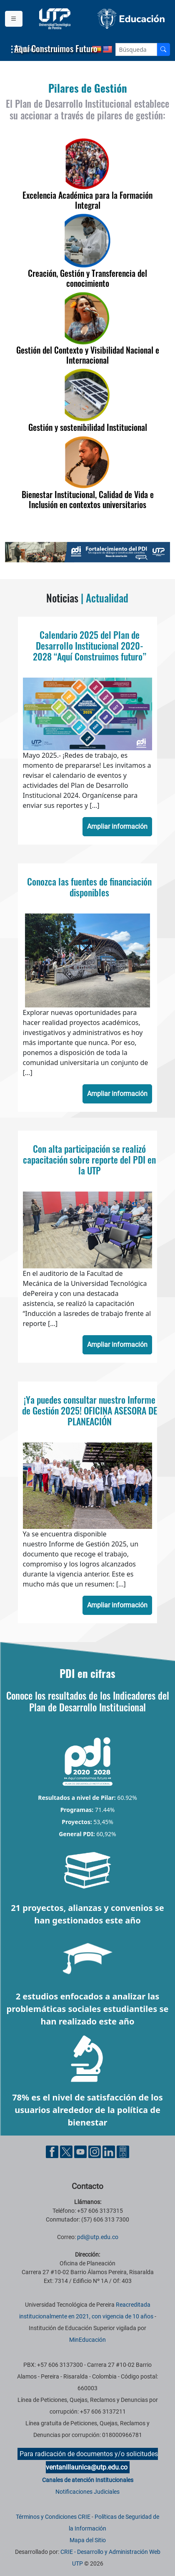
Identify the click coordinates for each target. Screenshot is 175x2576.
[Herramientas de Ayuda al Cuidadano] (123, 2151)
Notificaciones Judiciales (87, 2491)
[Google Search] (136, 49)
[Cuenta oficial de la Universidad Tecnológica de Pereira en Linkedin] (109, 2151)
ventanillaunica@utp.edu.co (87, 2467)
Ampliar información (117, 826)
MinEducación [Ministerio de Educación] (87, 2339)
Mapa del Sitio (88, 2540)
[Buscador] (163, 49)
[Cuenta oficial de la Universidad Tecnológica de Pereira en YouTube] (81, 2151)
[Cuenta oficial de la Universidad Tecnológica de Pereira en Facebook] (53, 2151)
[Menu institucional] (13, 19)
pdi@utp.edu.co (97, 2237)
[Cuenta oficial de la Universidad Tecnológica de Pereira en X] (67, 2151)
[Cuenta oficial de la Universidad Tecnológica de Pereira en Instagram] (95, 2151)
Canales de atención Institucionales (87, 2480)
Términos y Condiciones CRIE (53, 2516)
